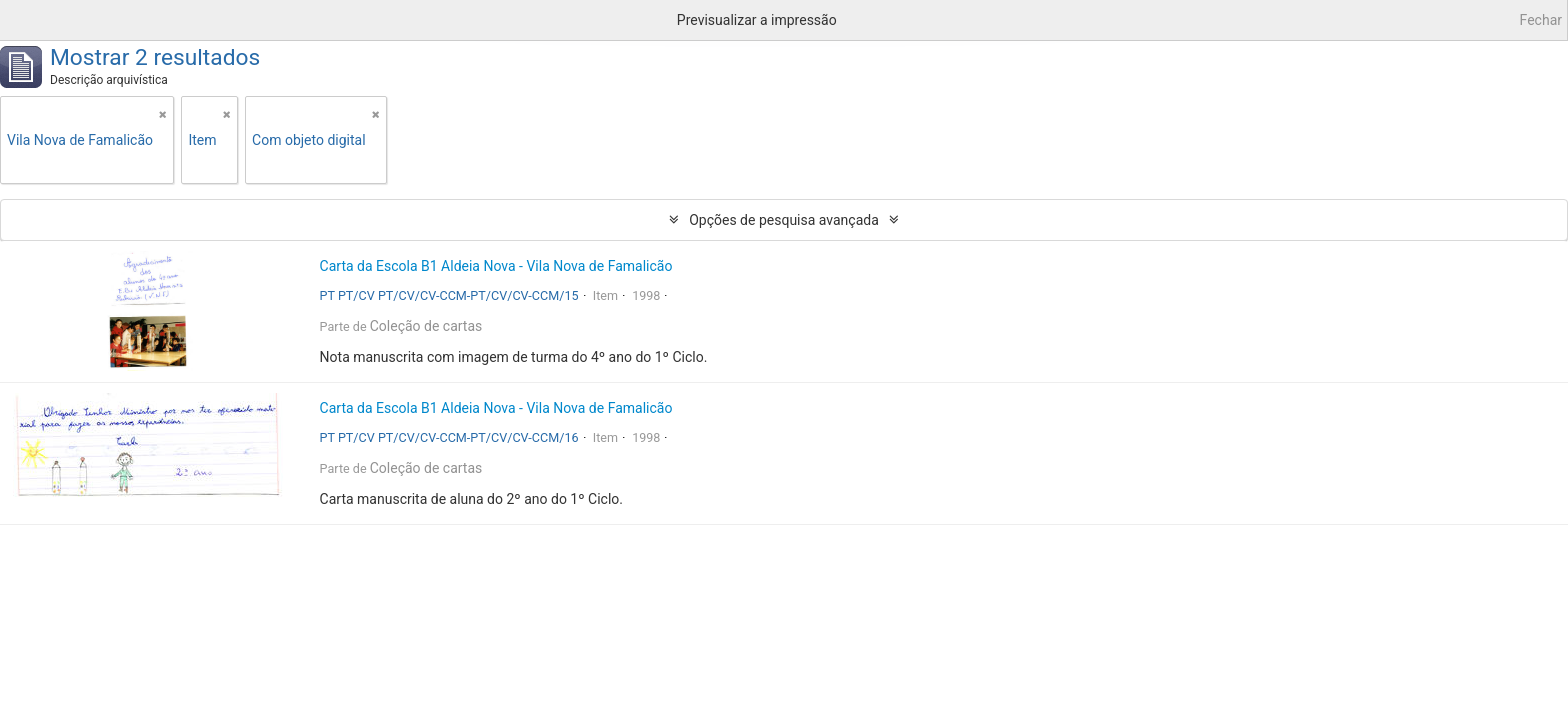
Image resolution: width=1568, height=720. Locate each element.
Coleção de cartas (426, 326)
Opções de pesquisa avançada (784, 220)
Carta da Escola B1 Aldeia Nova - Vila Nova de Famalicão (496, 266)
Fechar (1541, 20)
